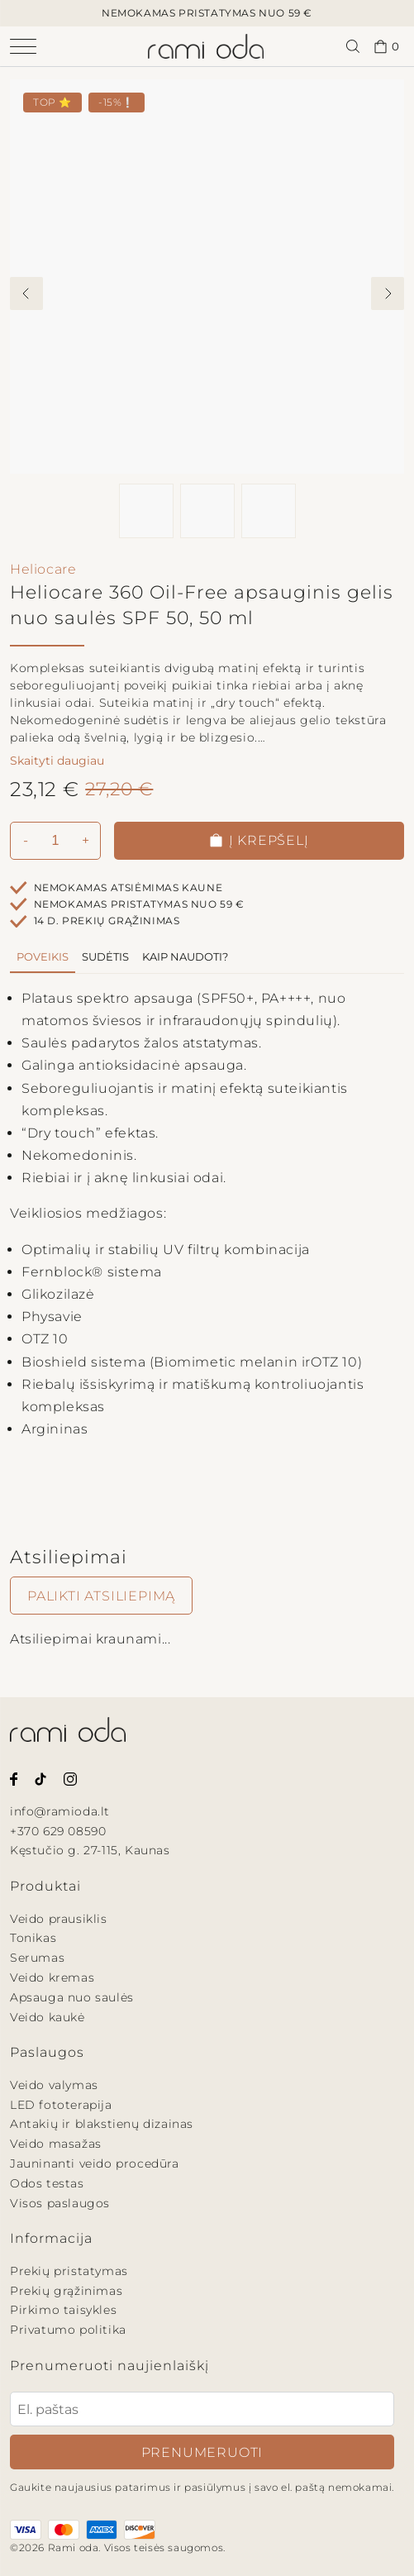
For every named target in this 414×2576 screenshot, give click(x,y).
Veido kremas (52, 1977)
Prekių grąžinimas (66, 2290)
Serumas (37, 1957)
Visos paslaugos (60, 2203)
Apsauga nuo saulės (72, 1997)
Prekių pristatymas (69, 2271)
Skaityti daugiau (57, 760)
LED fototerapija (61, 2104)
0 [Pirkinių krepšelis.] (386, 47)
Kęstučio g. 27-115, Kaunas (90, 1850)
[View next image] (387, 293)
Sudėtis (105, 956)
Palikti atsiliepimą (101, 1596)
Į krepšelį (259, 840)
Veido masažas (56, 2143)
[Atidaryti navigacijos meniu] (37, 46)
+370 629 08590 (58, 1831)
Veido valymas (54, 2084)
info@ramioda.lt (60, 1811)
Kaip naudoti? (185, 956)
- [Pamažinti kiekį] (25, 840)
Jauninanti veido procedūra (94, 2163)
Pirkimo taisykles (63, 2309)
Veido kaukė (47, 2017)
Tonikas (33, 1937)
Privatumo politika (68, 2329)
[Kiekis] (55, 841)
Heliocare (43, 569)
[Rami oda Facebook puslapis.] (13, 1778)
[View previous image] (26, 293)
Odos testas (47, 2183)
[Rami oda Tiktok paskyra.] (40, 1778)
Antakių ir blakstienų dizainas (101, 2123)
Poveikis (43, 956)
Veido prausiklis (58, 1918)
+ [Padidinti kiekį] (85, 840)
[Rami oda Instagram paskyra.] (70, 1778)
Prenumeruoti (202, 2452)
